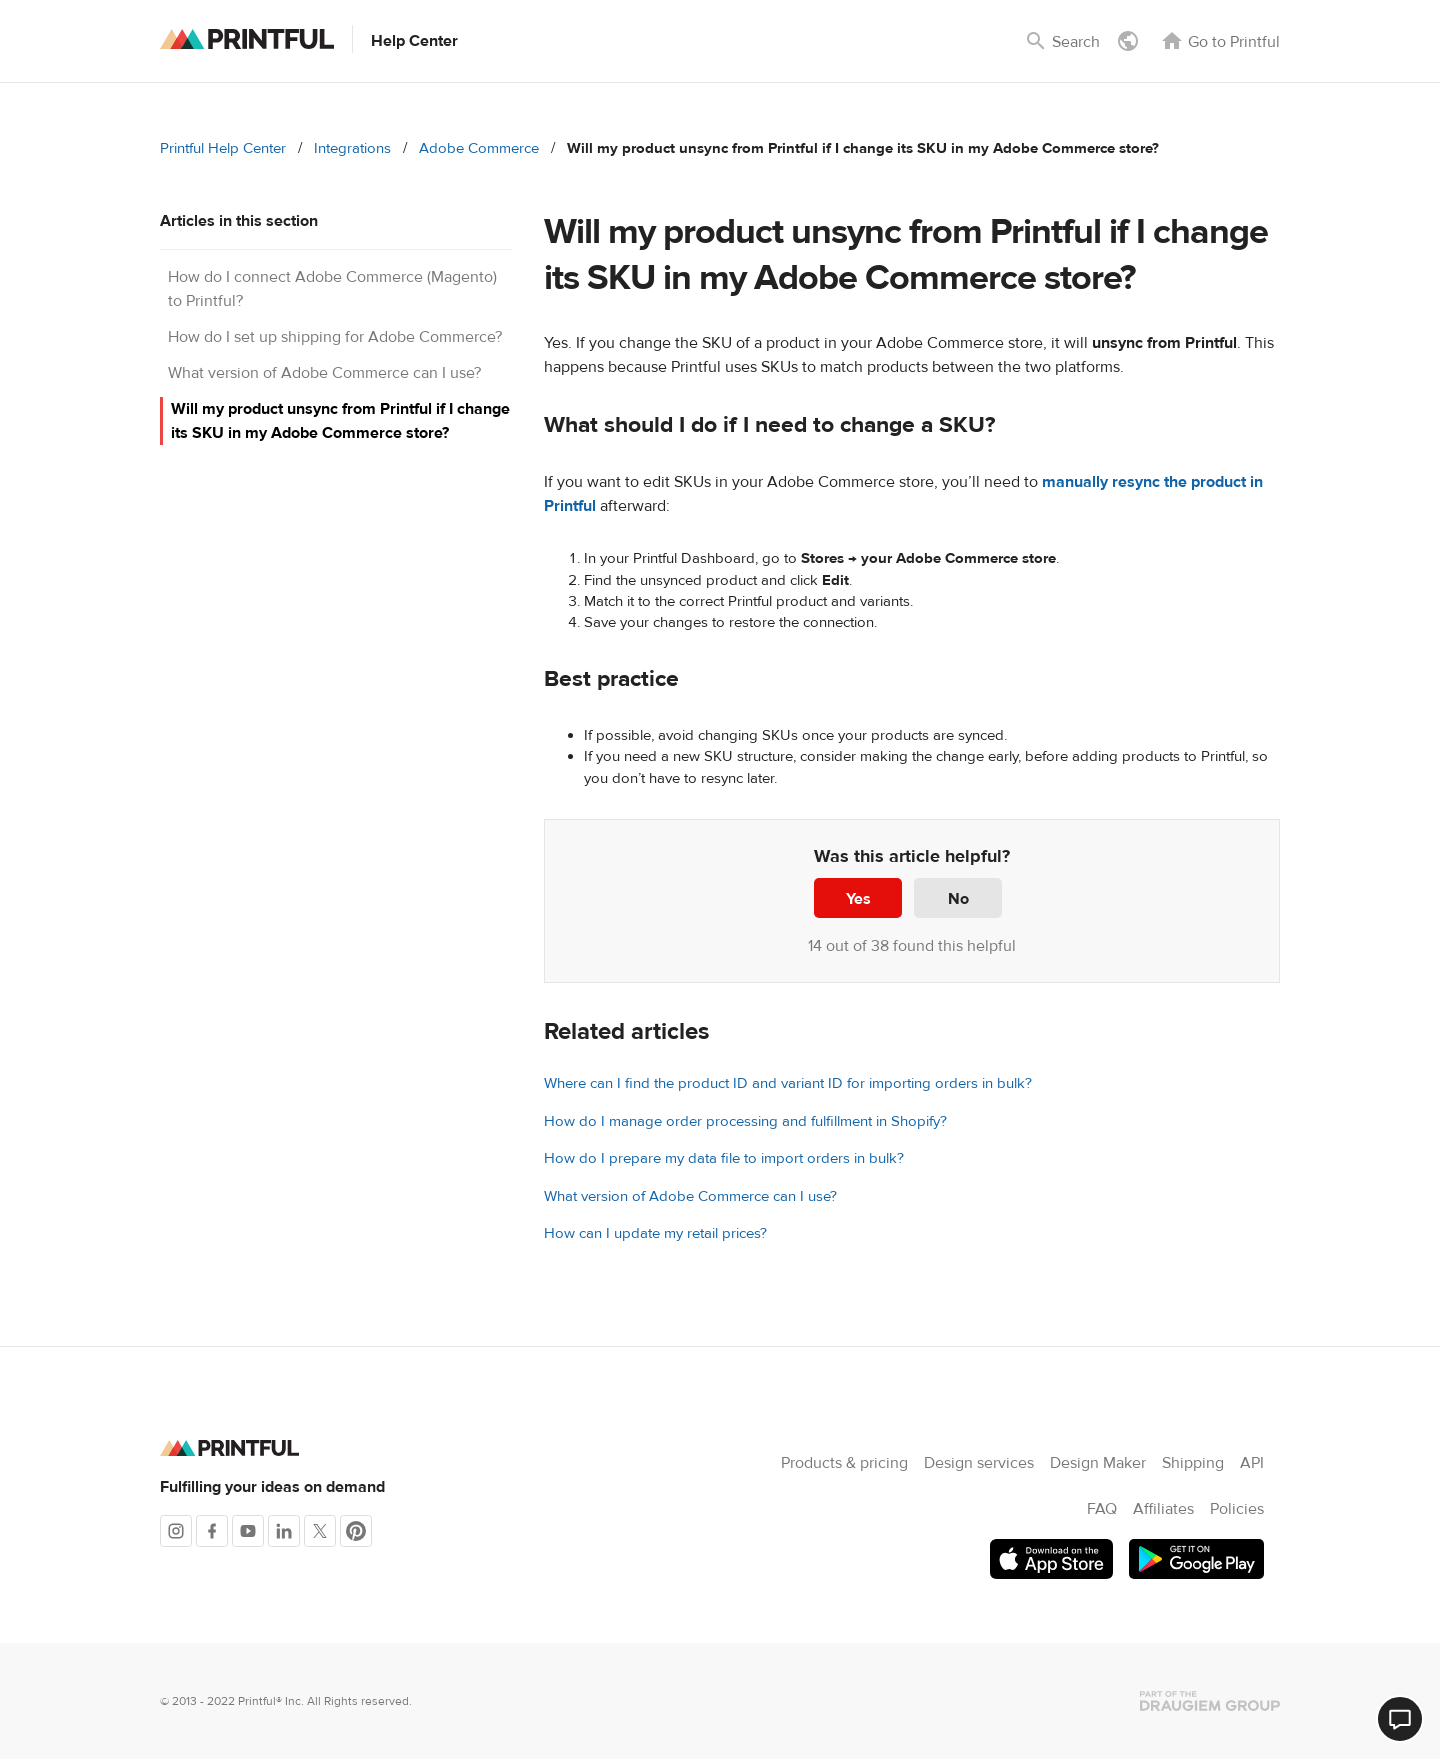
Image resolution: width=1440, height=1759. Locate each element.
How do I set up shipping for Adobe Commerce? (335, 337)
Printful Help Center (223, 148)
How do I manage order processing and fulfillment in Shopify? (745, 1121)
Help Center (414, 41)
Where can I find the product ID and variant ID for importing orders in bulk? (788, 1083)
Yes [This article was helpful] (858, 899)
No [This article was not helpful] (958, 899)
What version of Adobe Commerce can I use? (324, 373)
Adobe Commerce (479, 148)
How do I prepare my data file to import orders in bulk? (724, 1158)
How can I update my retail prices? (655, 1233)
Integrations (352, 148)
